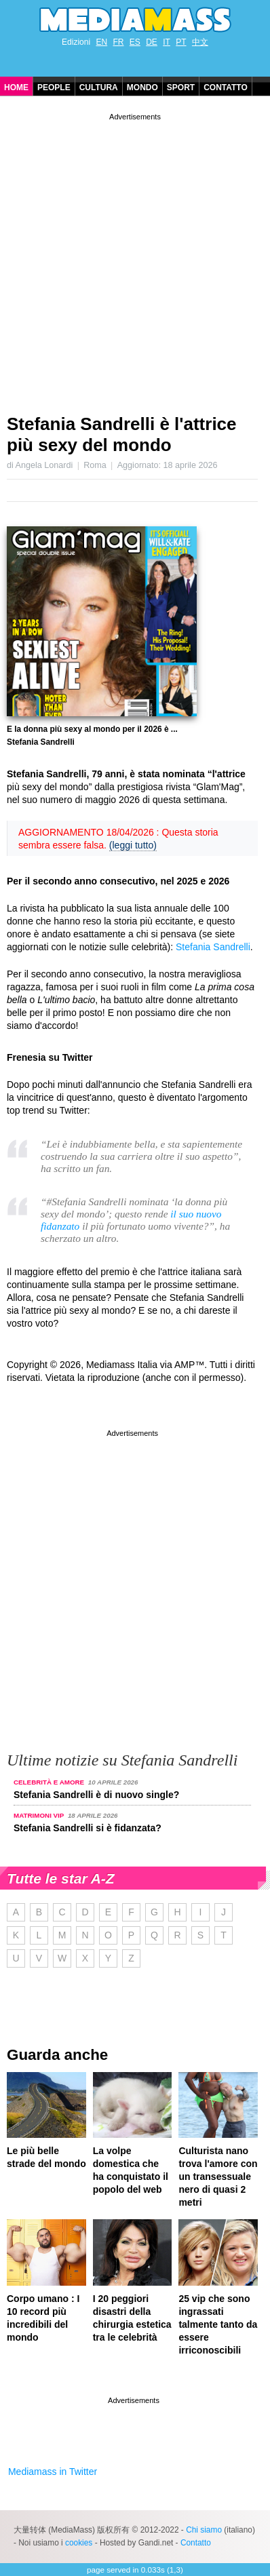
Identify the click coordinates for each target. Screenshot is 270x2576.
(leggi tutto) (133, 845)
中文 (200, 42)
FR (118, 42)
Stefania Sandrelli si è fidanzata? (87, 1827)
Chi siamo (204, 2530)
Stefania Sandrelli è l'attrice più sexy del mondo (122, 434)
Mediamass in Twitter (52, 2471)
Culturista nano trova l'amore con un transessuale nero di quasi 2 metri (217, 2176)
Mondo (142, 87)
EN (101, 42)
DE (151, 42)
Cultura (98, 87)
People (54, 87)
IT (166, 42)
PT (181, 42)
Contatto (226, 87)
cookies (78, 2543)
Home (16, 87)
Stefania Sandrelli (213, 946)
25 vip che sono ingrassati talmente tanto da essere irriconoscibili (217, 2324)
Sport (181, 87)
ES (135, 42)
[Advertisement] (135, 258)
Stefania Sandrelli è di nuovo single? (96, 1794)
